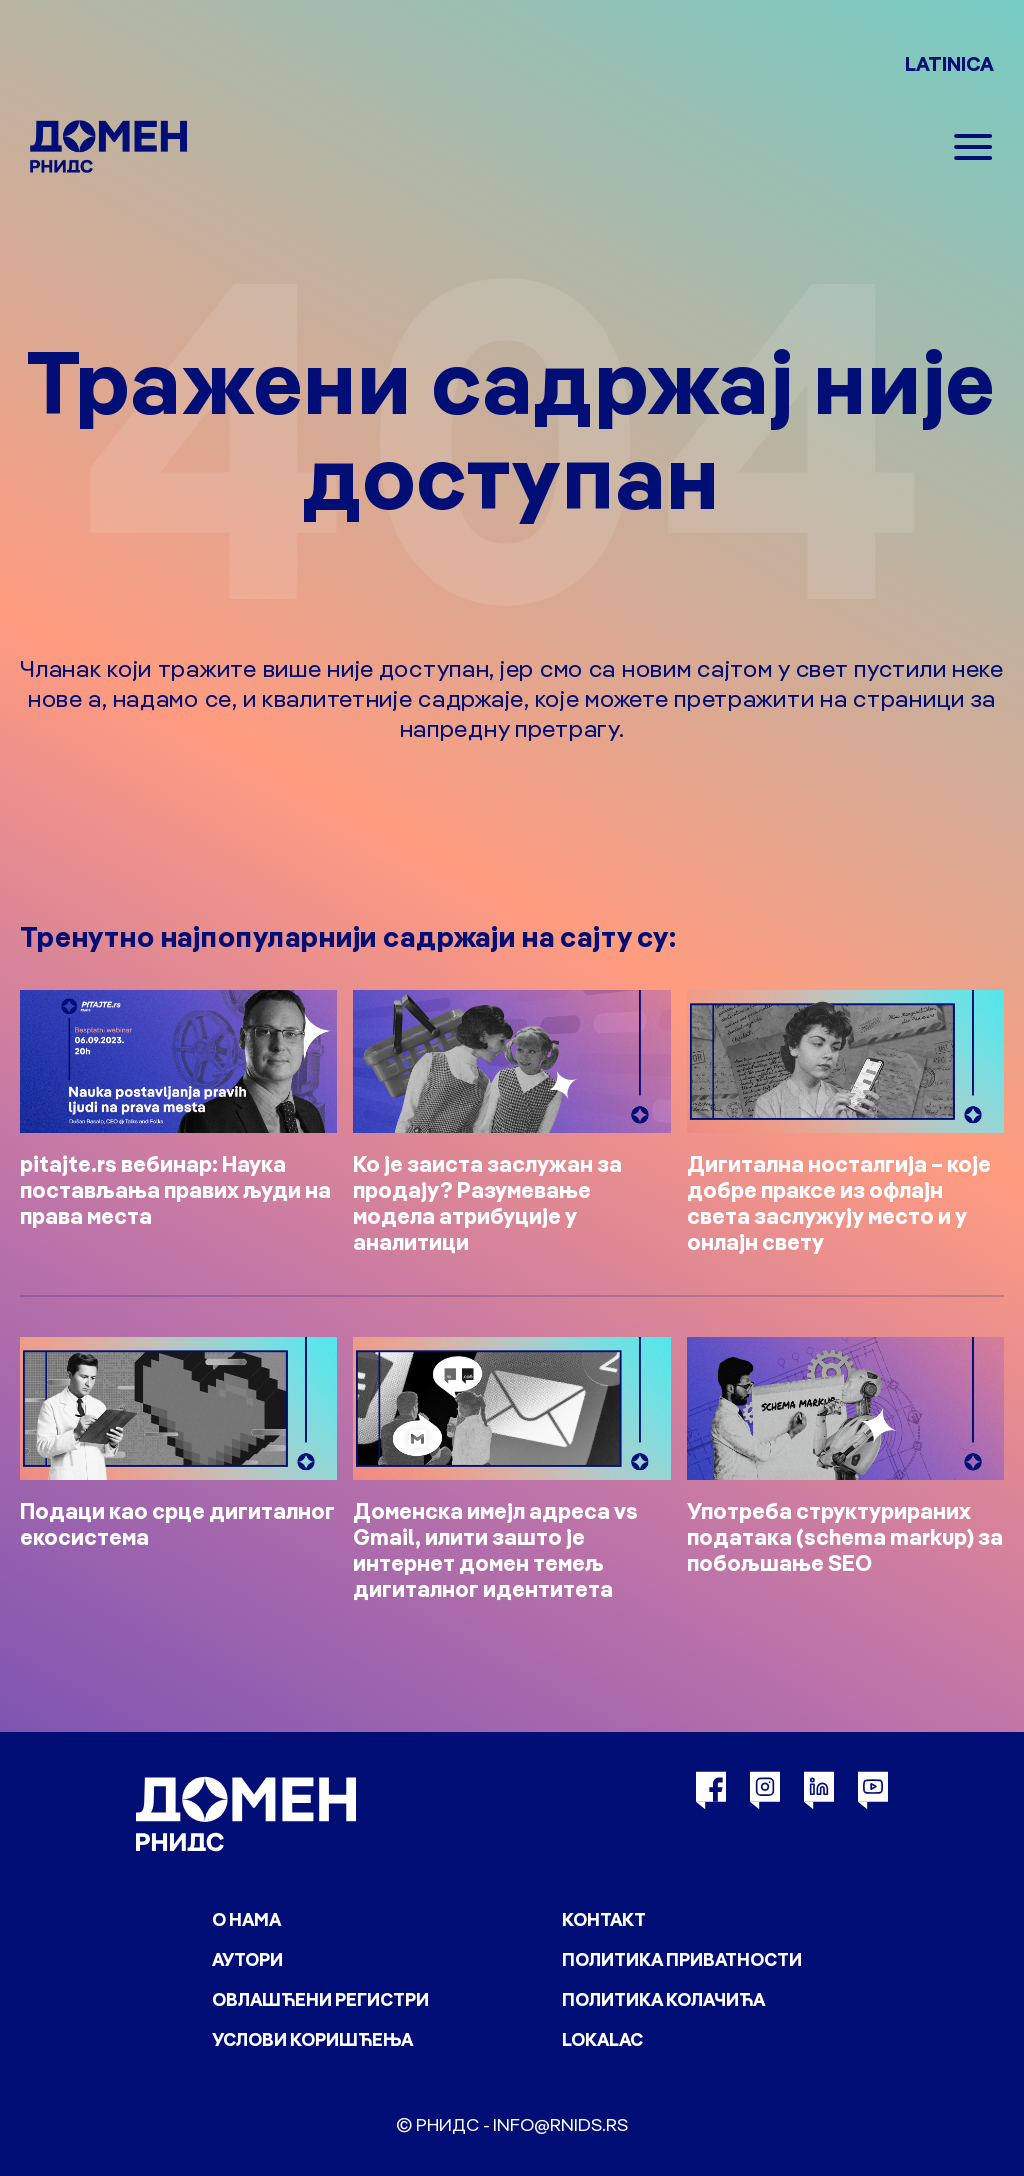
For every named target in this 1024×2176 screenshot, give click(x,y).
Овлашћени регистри (320, 1999)
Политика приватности (682, 1959)
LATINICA (949, 63)
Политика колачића (663, 1999)
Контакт (604, 1919)
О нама (246, 1919)
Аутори (247, 1959)
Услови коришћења (312, 2039)
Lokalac (602, 2039)
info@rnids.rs (560, 2124)
